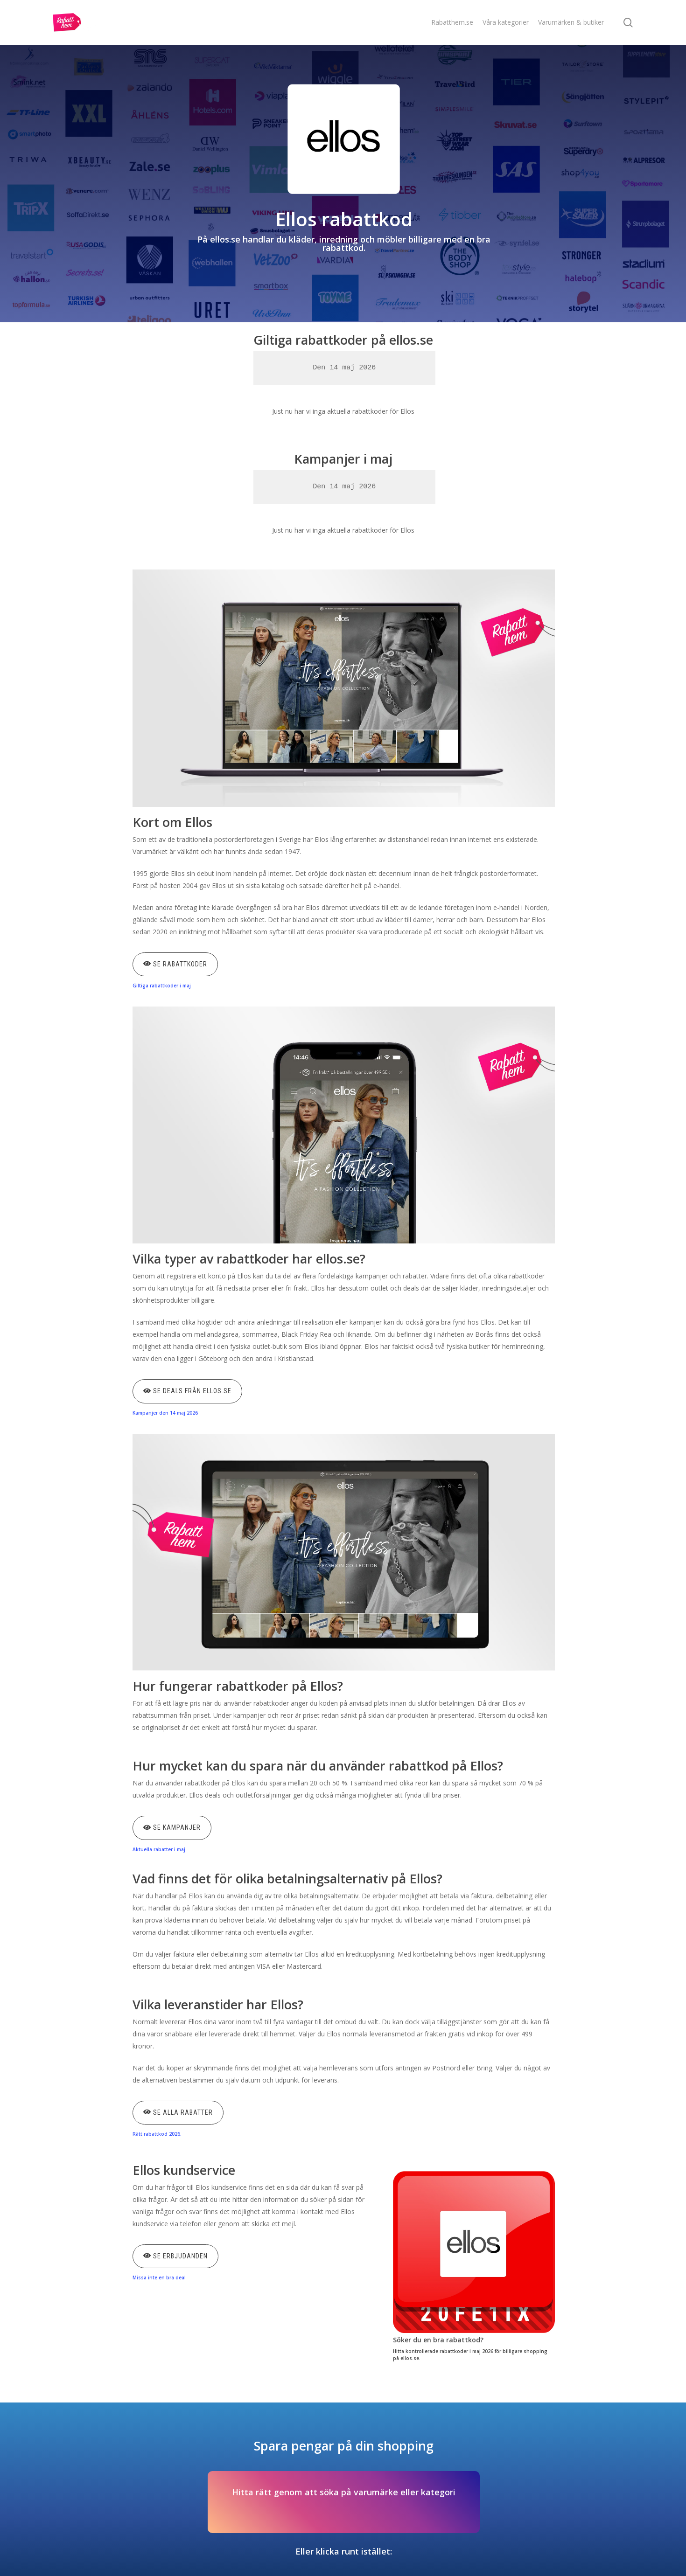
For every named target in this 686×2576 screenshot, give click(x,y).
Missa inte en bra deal (159, 2277)
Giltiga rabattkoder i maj (162, 985)
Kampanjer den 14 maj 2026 (165, 1413)
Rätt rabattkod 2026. (157, 2134)
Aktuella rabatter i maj (159, 1849)
